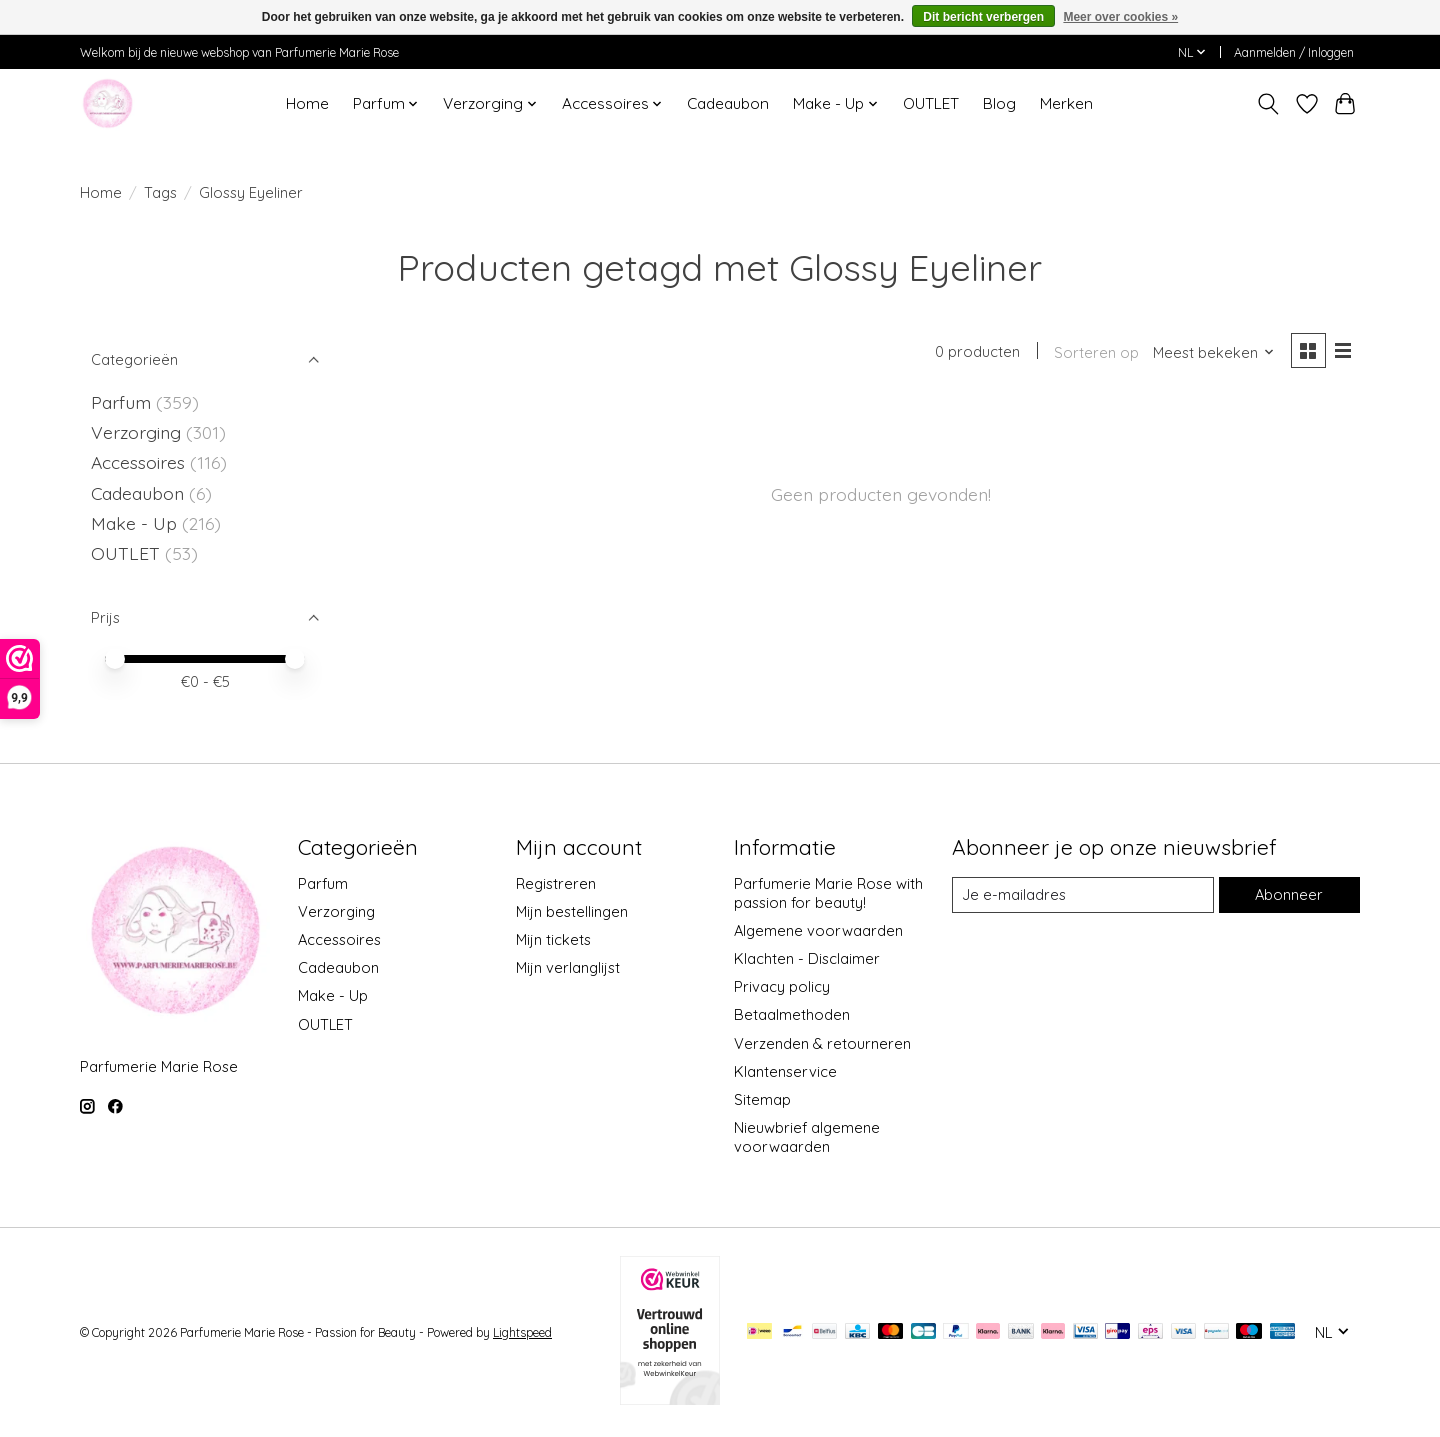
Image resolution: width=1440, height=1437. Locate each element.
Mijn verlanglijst (568, 967)
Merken (1066, 103)
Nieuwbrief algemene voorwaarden (807, 1137)
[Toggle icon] (1268, 104)
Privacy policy (782, 986)
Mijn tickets (553, 939)
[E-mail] (1083, 895)
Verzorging (138, 432)
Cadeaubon (728, 103)
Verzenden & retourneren (822, 1043)
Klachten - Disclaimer (807, 958)
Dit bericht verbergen (983, 17)
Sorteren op (1096, 352)
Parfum (121, 402)
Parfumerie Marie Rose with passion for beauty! (828, 893)
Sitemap (762, 1099)
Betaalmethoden (792, 1014)
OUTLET (931, 103)
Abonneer (1289, 894)
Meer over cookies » (1120, 17)
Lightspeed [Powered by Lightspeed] (522, 1332)
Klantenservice (785, 1071)
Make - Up (136, 523)
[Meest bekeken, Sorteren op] (1214, 352)
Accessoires (140, 462)
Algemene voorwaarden (818, 930)
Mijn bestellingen (572, 911)
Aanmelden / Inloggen (1294, 52)
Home (307, 103)
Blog (999, 103)
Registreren (556, 883)
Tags (160, 192)
